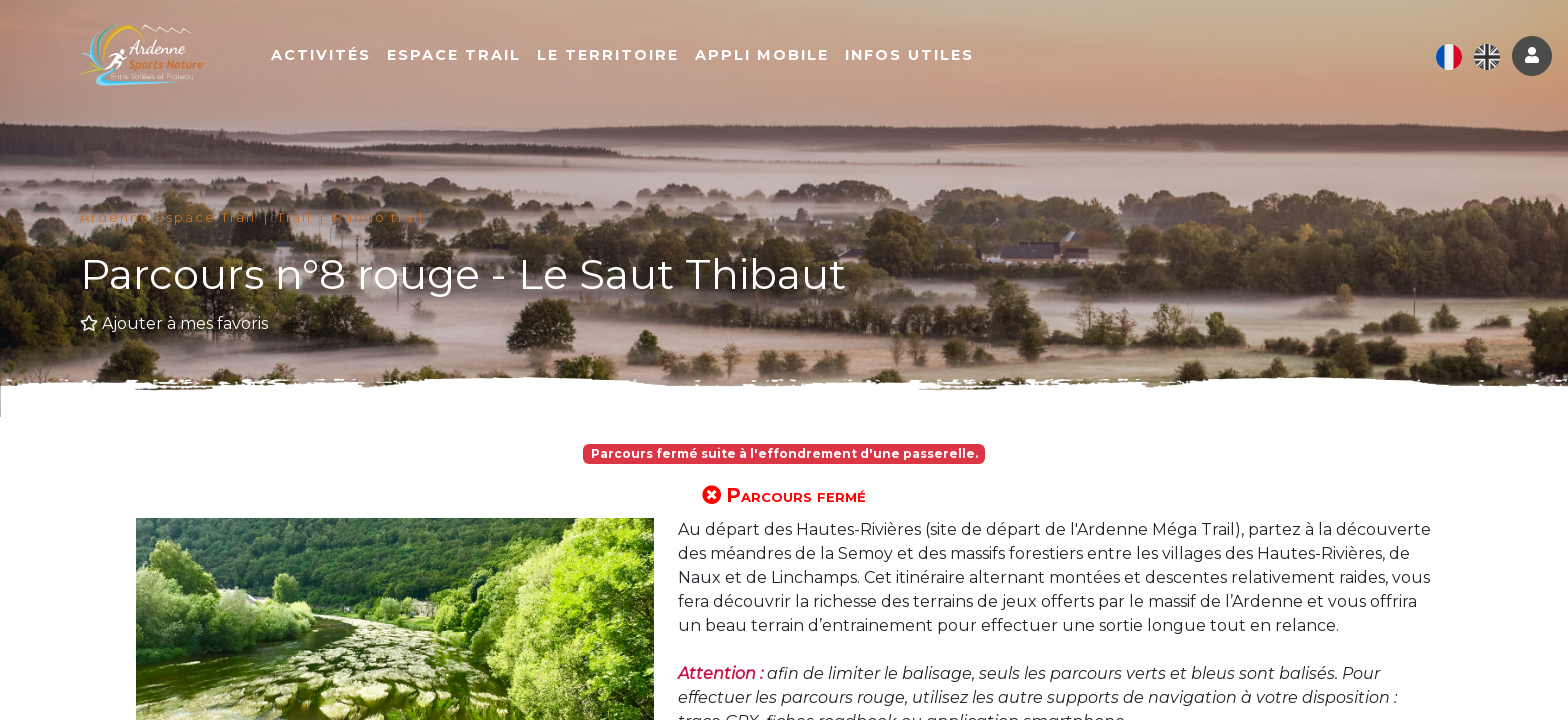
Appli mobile (776, 57)
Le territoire (622, 57)
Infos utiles (923, 57)
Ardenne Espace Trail (168, 217)
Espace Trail (468, 57)
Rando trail (378, 217)
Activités (335, 57)
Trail (294, 217)
